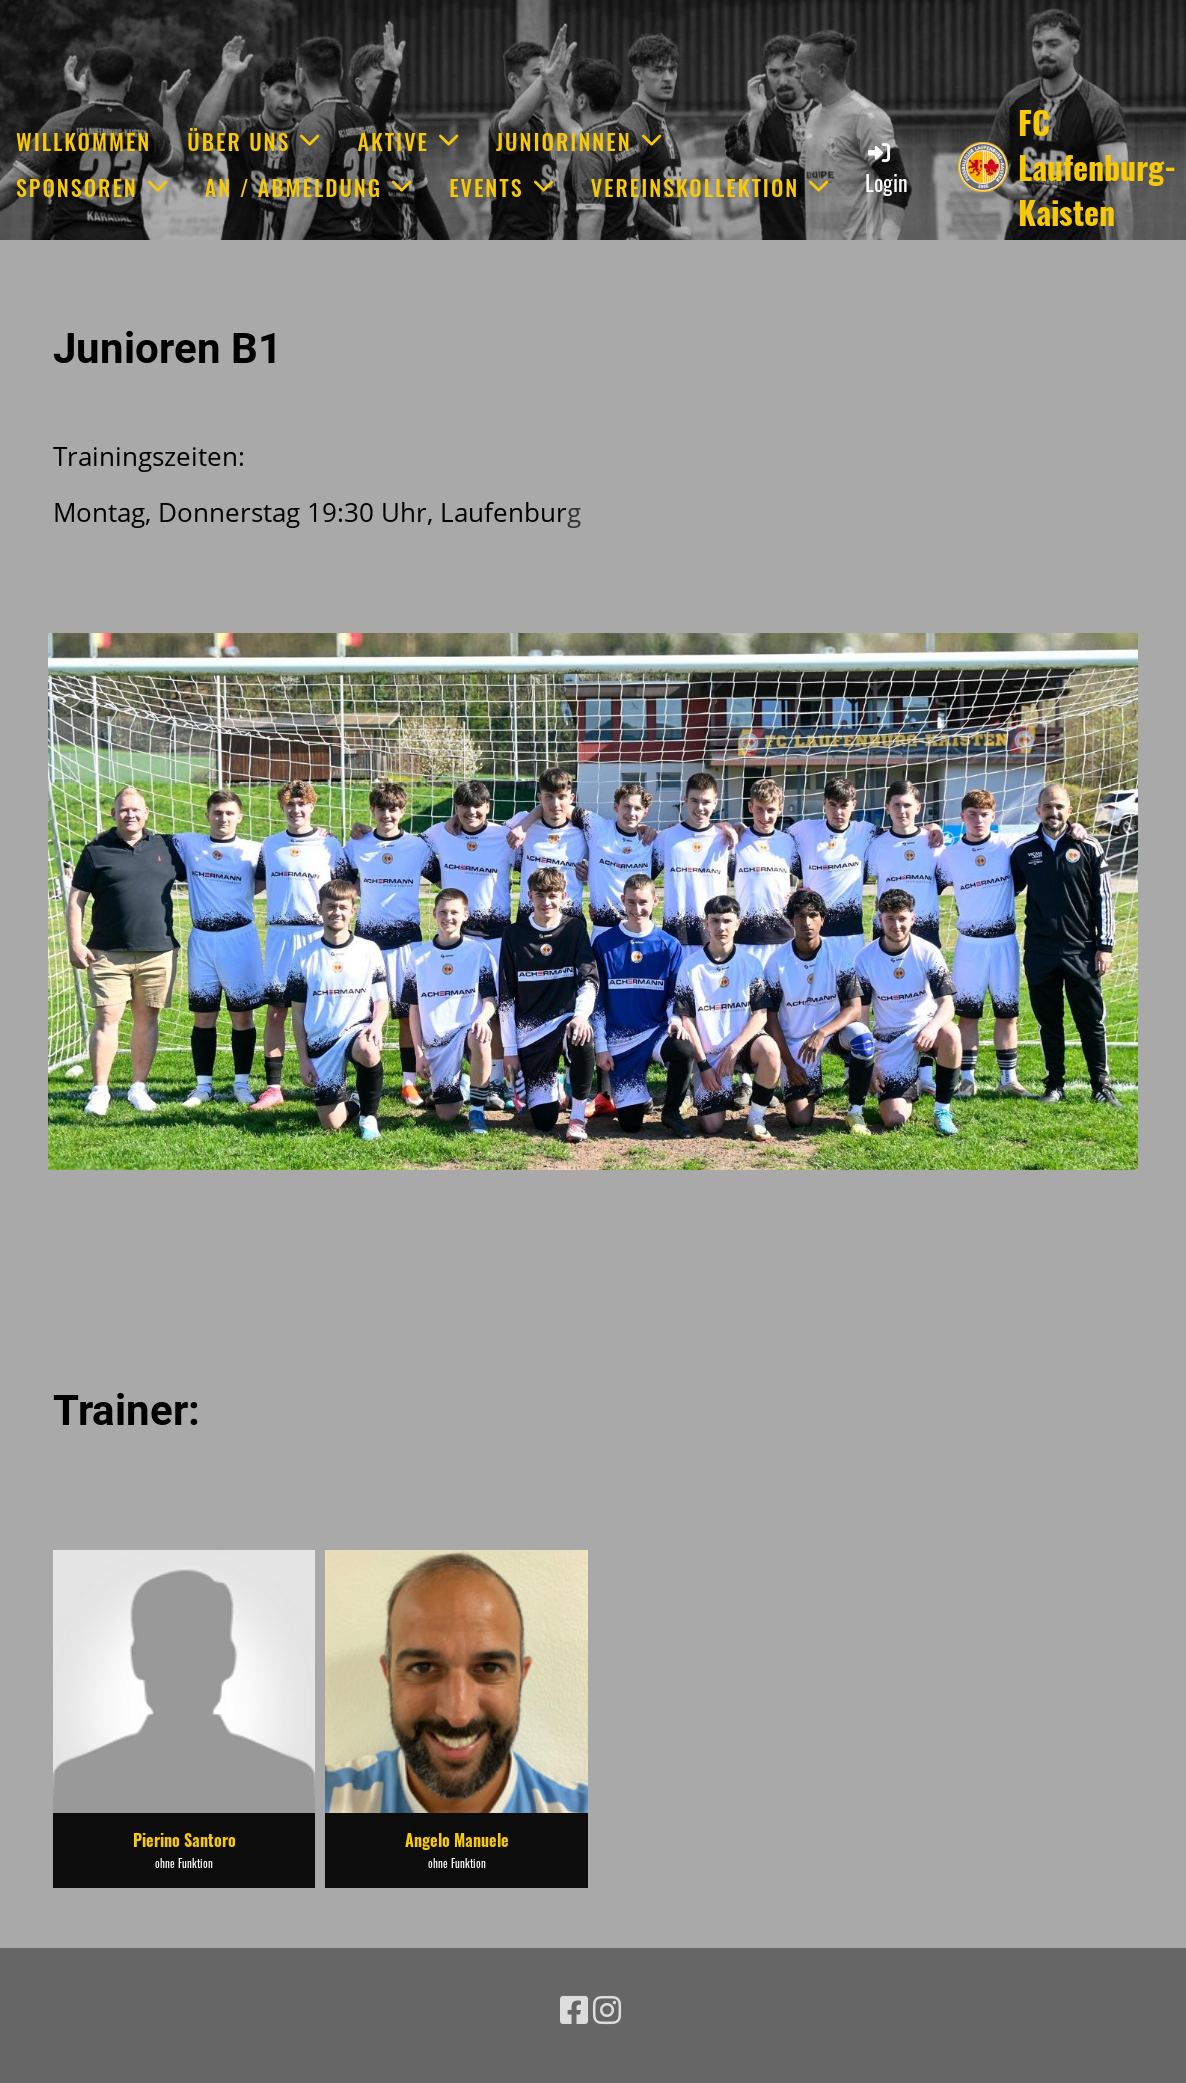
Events (502, 187)
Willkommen (83, 141)
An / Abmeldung (309, 187)
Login (886, 168)
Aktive (408, 141)
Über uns (254, 141)
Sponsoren (92, 187)
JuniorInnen (579, 141)
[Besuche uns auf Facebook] (574, 2009)
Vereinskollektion (711, 187)
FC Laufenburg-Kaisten (1097, 167)
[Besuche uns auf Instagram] (607, 2009)
